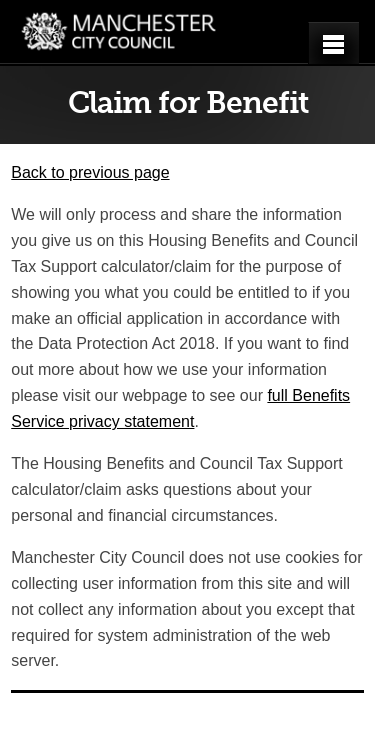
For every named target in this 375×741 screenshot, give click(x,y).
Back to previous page (90, 172)
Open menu (339, 44)
